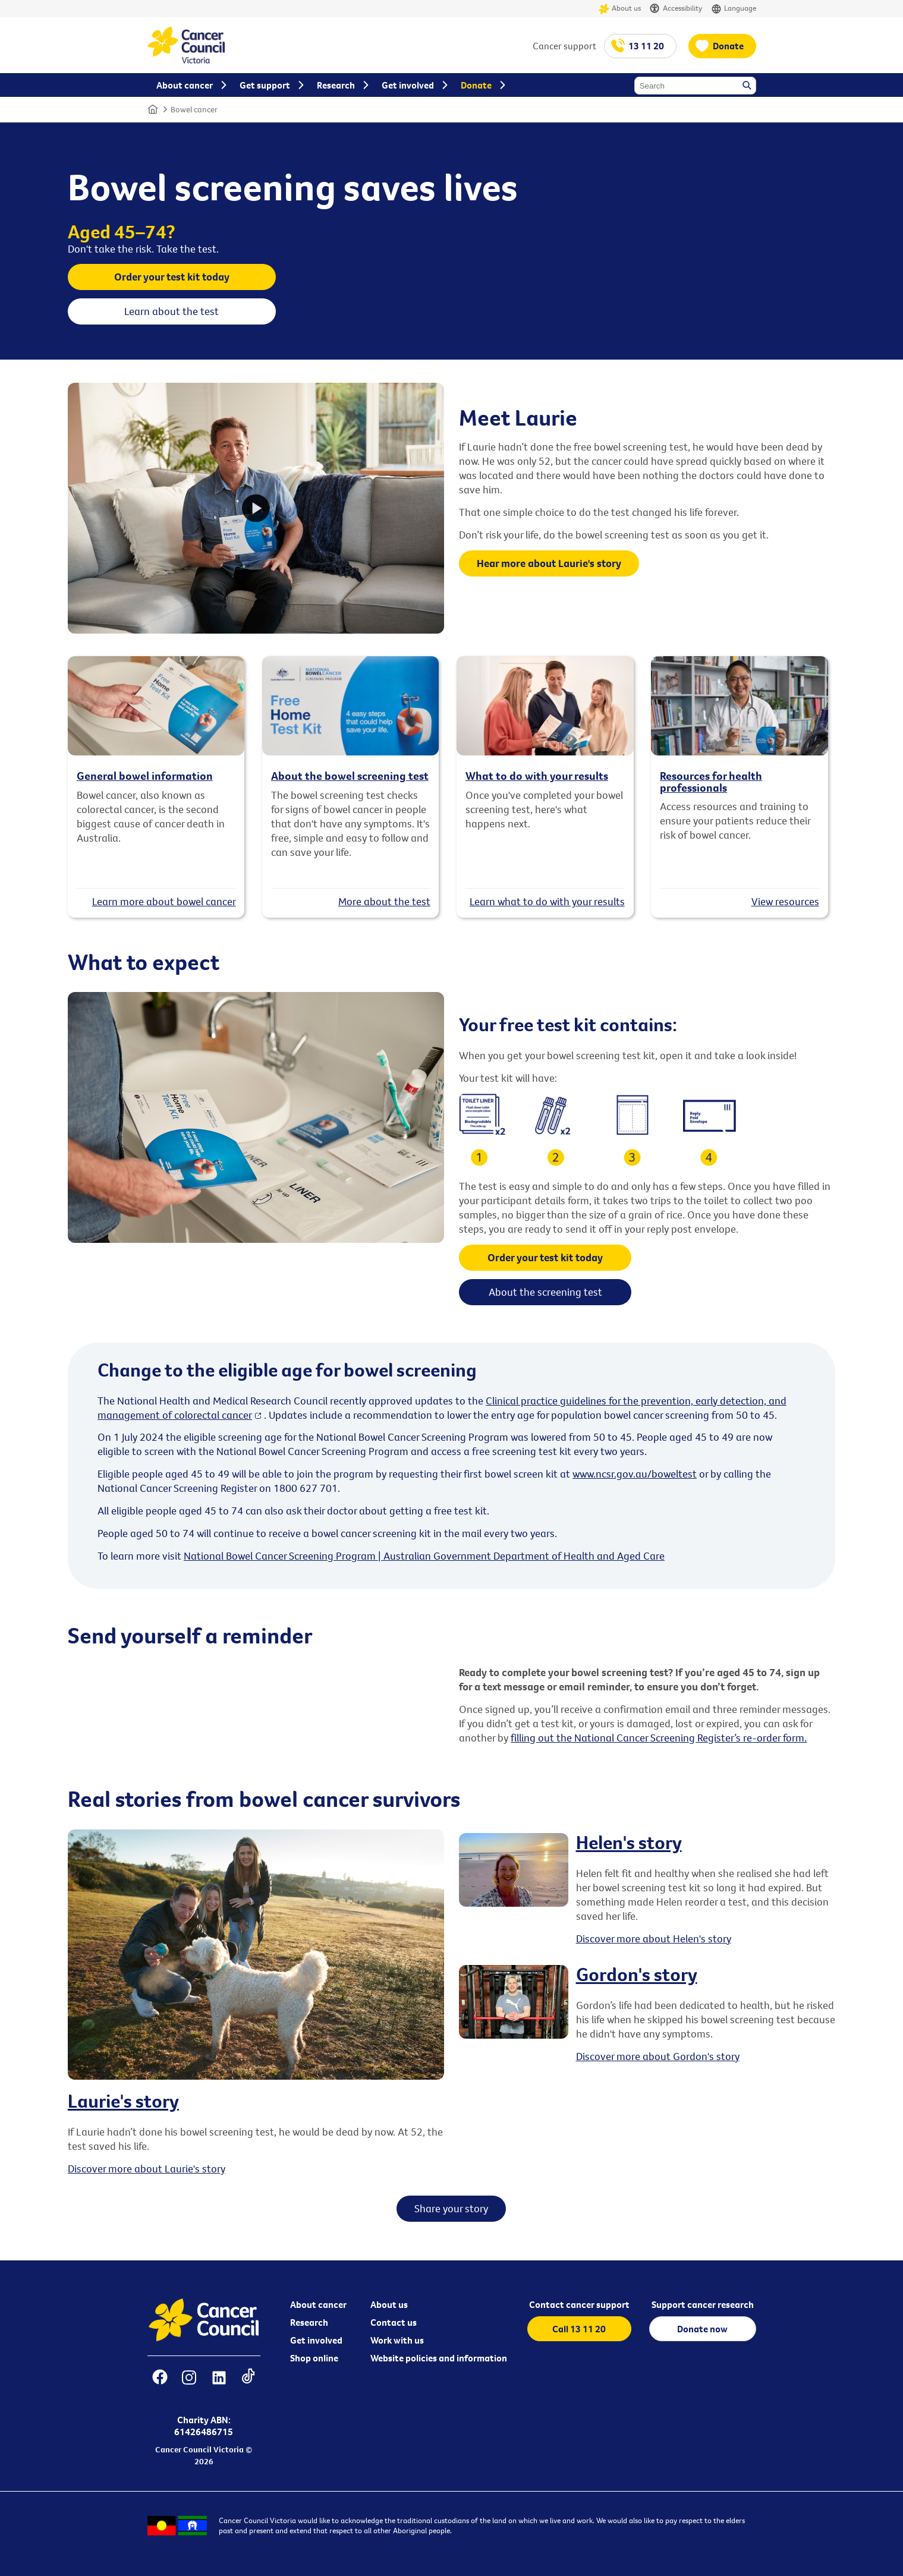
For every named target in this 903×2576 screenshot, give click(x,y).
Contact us (393, 2322)
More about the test (384, 901)
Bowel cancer (194, 109)
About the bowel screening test (350, 776)
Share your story (451, 2208)
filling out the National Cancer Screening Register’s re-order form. (659, 1737)
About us (620, 8)
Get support (265, 85)
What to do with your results (536, 776)
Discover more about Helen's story (653, 1938)
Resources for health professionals (711, 781)
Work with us (397, 2340)
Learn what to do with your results (547, 901)
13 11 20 (646, 46)
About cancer (318, 2304)
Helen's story (629, 1842)
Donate (728, 46)
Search (748, 86)
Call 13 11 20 (579, 2329)
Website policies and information (438, 2358)
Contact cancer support (579, 2304)
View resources (785, 901)
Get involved (316, 2340)
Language (733, 8)
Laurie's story (123, 2101)
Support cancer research (703, 2304)
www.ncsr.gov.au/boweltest (634, 1474)
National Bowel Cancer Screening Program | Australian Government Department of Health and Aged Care (424, 1556)
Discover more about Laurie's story (146, 2168)
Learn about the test (171, 311)
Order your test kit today (171, 277)
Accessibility (676, 8)
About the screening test (545, 1292)
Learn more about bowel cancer (164, 901)
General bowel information (145, 776)
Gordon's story (636, 1974)
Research (309, 2322)
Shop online (314, 2358)
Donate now (702, 2329)
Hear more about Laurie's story (549, 563)
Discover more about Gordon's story (658, 2056)
